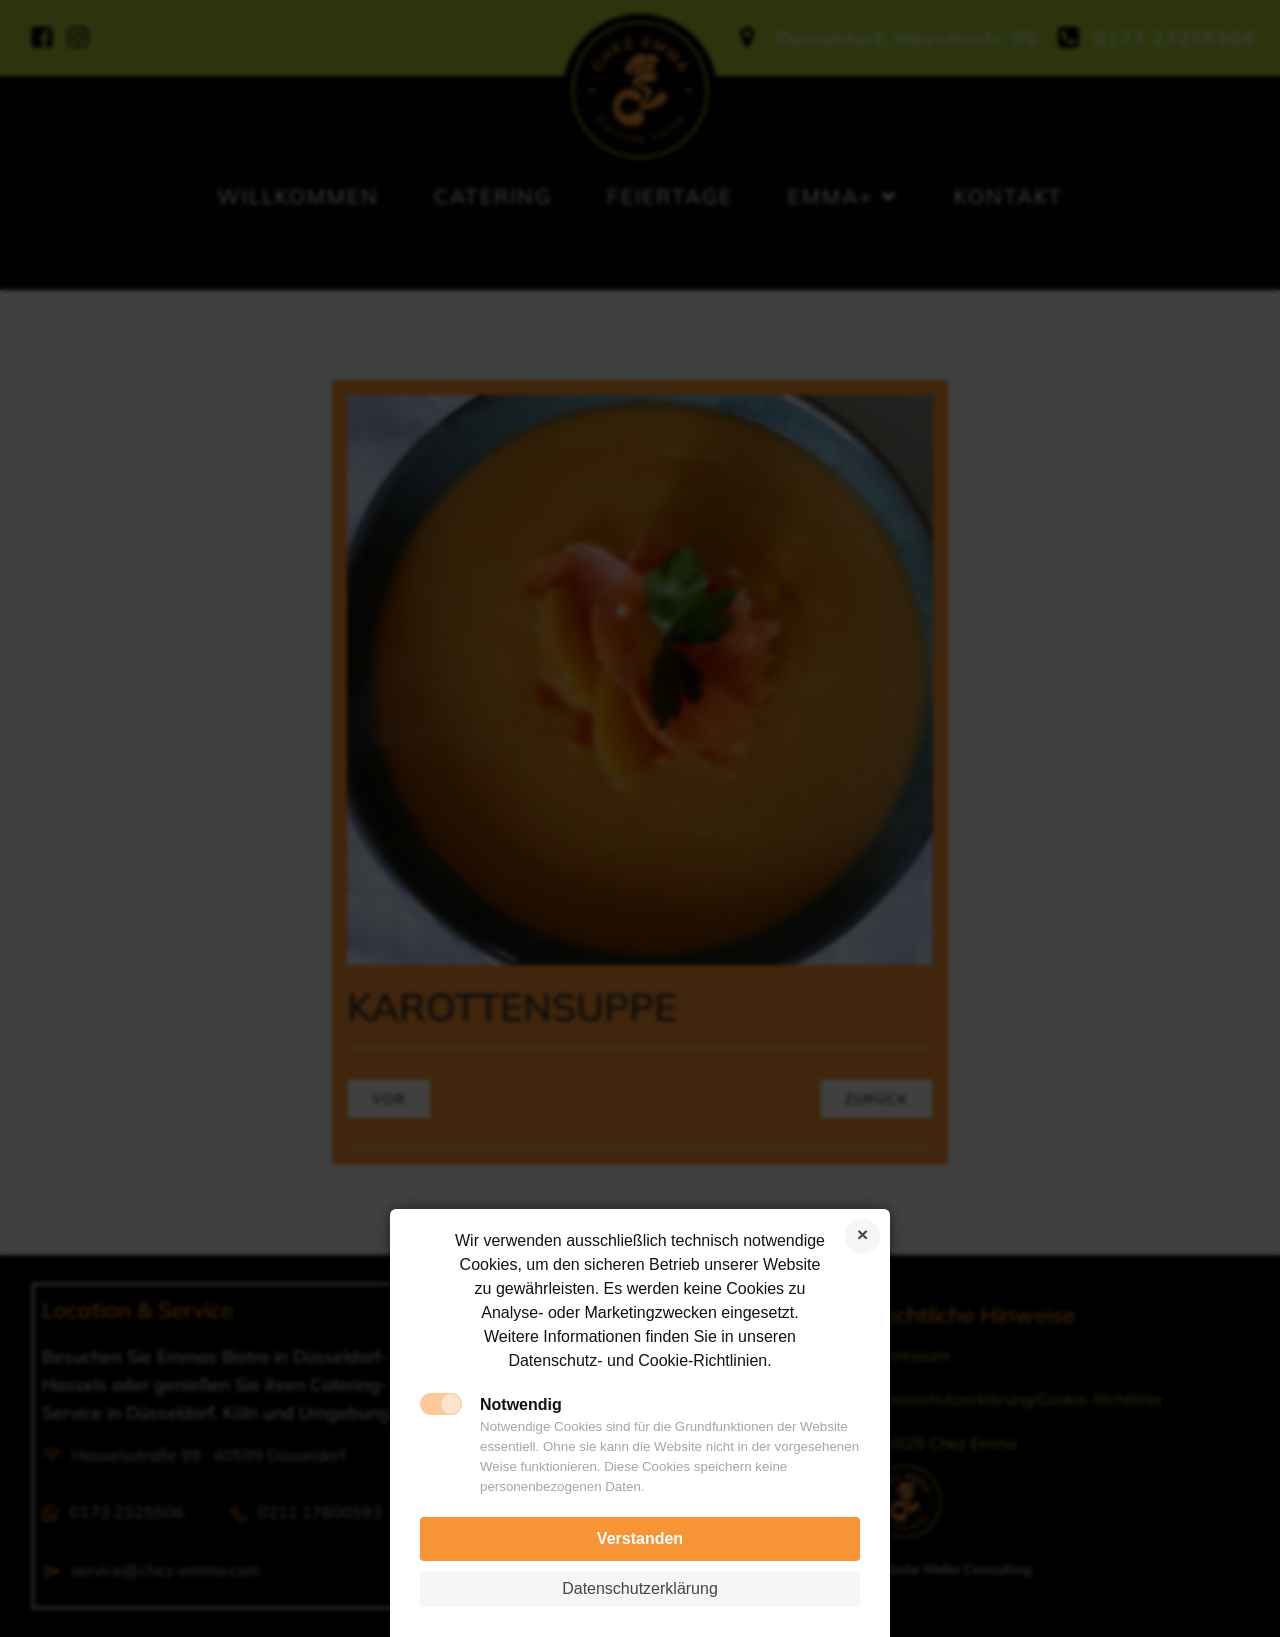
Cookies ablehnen (862, 1236)
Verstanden (640, 1538)
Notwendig (521, 1404)
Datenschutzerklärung (640, 1588)
